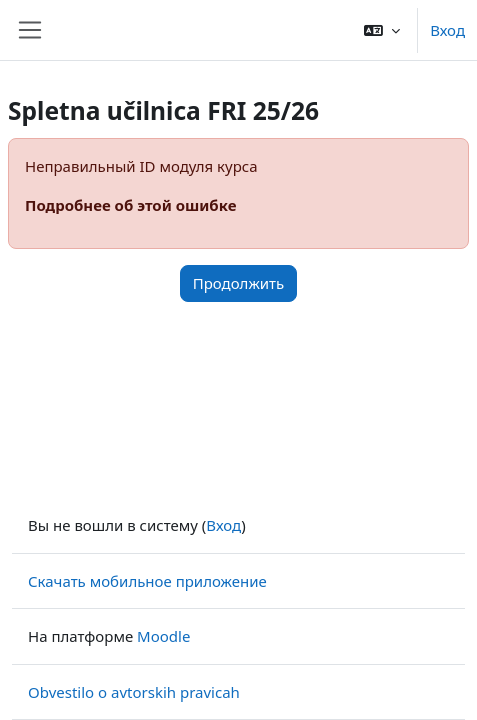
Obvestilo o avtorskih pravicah (134, 692)
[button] (382, 30)
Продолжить (239, 283)
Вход (447, 30)
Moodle (163, 636)
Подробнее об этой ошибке (130, 205)
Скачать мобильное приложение (147, 581)
